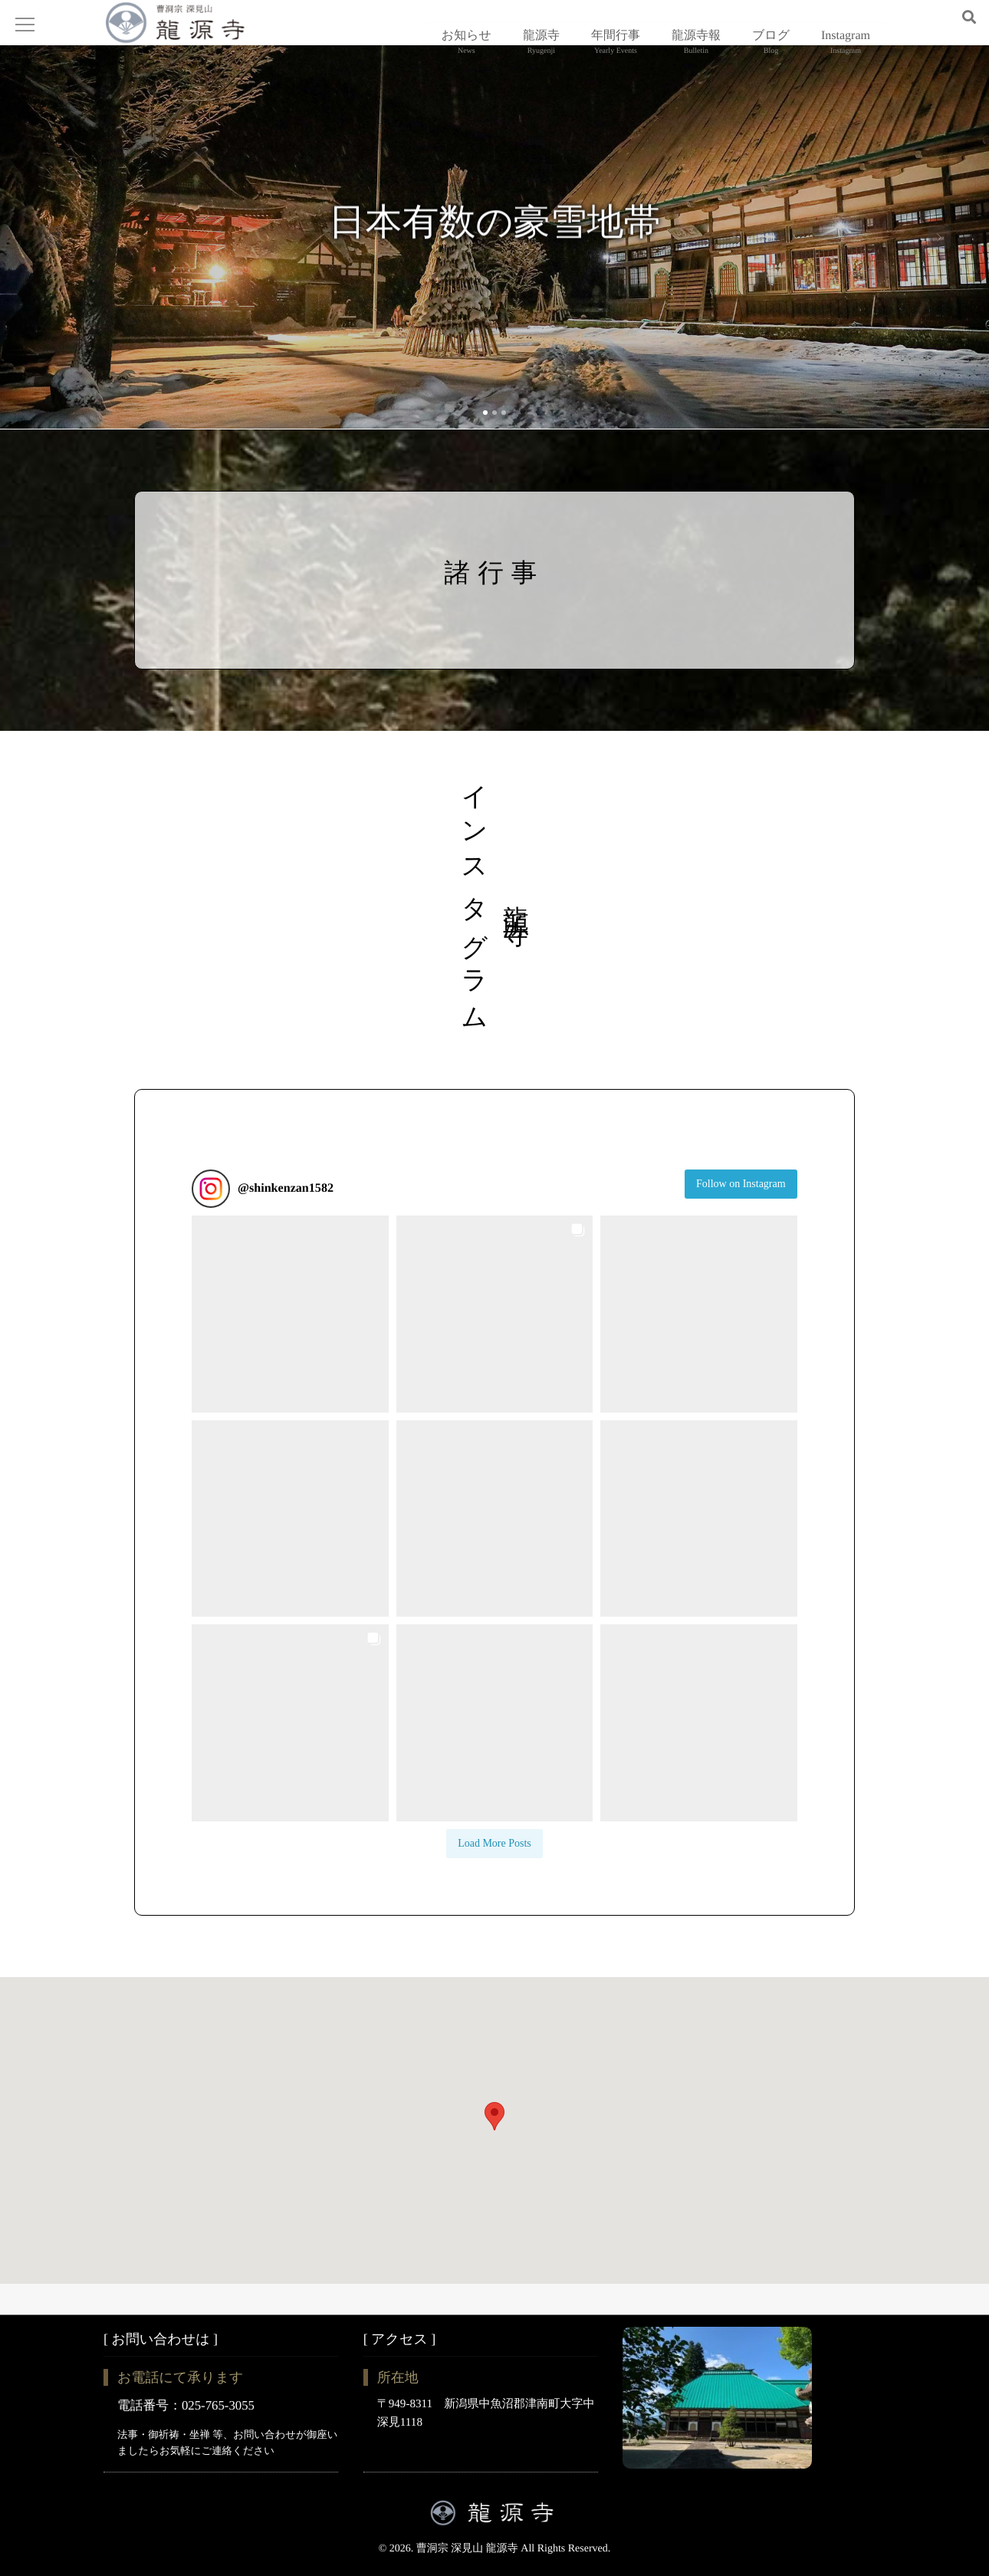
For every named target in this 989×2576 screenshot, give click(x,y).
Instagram (845, 50)
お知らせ (466, 50)
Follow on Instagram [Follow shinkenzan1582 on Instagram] (741, 1215)
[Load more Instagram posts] (494, 1875)
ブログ (771, 50)
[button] (290, 1345)
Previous (49, 268)
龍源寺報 (696, 50)
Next (939, 268)
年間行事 (615, 50)
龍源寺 (541, 50)
